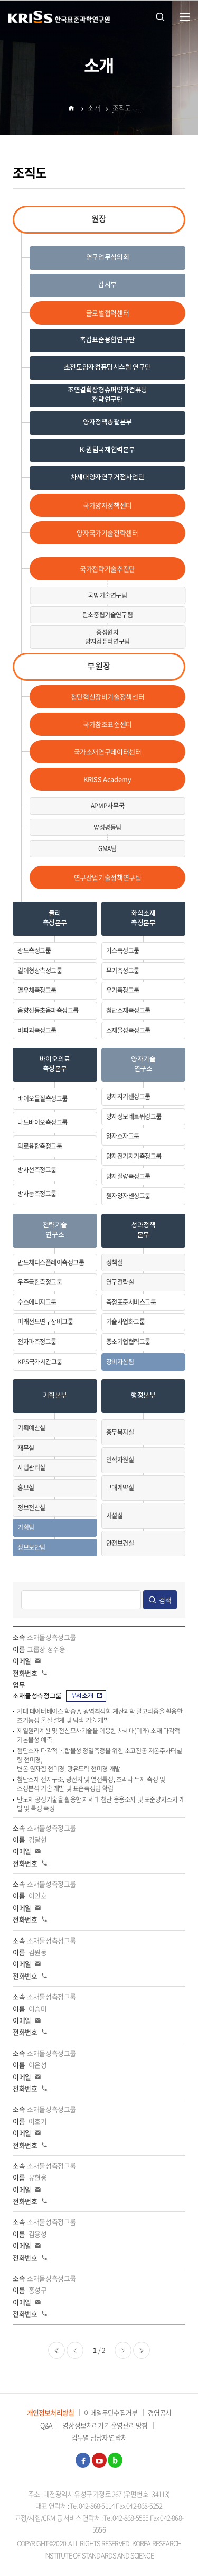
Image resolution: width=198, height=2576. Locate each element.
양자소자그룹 (122, 1136)
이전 (75, 2350)
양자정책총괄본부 (107, 423)
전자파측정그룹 (36, 1341)
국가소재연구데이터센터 (108, 751)
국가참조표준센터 (107, 724)
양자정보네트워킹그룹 (134, 1116)
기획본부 (55, 1396)
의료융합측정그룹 (39, 1146)
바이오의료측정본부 (55, 1064)
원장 (99, 219)
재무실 (25, 1448)
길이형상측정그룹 (39, 970)
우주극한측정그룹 (39, 1282)
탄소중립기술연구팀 (107, 615)
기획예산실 (31, 1428)
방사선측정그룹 (36, 1170)
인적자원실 (120, 1459)
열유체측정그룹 (36, 990)
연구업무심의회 (107, 258)
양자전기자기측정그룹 (134, 1156)
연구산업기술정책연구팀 (108, 877)
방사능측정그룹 (36, 1193)
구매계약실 (120, 1487)
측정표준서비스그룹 (131, 1302)
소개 (94, 109)
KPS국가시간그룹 (39, 1362)
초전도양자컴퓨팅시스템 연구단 (107, 368)
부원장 (98, 666)
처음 (56, 2350)
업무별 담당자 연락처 (99, 2437)
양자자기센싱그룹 (128, 1096)
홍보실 (25, 1487)
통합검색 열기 (160, 16)
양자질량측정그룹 (128, 1176)
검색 (165, 1600)
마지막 (141, 2350)
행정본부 (143, 1396)
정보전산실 (31, 1507)
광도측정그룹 (34, 950)
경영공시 (160, 2412)
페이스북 (83, 2460)
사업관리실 (31, 1467)
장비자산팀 (120, 1362)
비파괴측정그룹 (36, 1030)
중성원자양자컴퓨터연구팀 (107, 636)
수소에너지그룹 (36, 1302)
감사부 (107, 285)
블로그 (115, 2460)
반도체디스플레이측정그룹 (50, 1262)
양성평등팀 (107, 827)
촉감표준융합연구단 (107, 340)
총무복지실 (120, 1432)
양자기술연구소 (143, 1064)
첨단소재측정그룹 (128, 1010)
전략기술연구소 (55, 1230)
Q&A (46, 2425)
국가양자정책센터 (107, 505)
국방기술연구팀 (107, 595)
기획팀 (25, 1527)
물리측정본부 (55, 918)
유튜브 (99, 2460)
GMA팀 (107, 848)
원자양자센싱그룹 (128, 1196)
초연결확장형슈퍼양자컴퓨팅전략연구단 (107, 395)
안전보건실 (120, 1543)
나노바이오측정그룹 (42, 1122)
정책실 (114, 1262)
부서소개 (86, 1696)
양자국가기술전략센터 (107, 533)
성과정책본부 (143, 1230)
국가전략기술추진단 (107, 569)
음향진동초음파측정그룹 (48, 1010)
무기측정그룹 (122, 970)
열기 (185, 17)
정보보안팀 (31, 1547)
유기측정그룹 (122, 990)
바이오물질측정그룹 (42, 1098)
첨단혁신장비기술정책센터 (107, 696)
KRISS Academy (107, 779)
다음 (123, 2350)
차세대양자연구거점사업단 (107, 478)
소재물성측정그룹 (128, 1030)
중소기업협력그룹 (128, 1341)
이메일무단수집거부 (110, 2412)
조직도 (121, 109)
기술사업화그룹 (125, 1321)
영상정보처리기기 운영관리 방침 (104, 2425)
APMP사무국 (107, 805)
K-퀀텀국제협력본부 (107, 450)
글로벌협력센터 (107, 313)
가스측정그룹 (122, 950)
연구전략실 (120, 1282)
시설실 (114, 1515)
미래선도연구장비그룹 (45, 1321)
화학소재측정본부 (143, 918)
